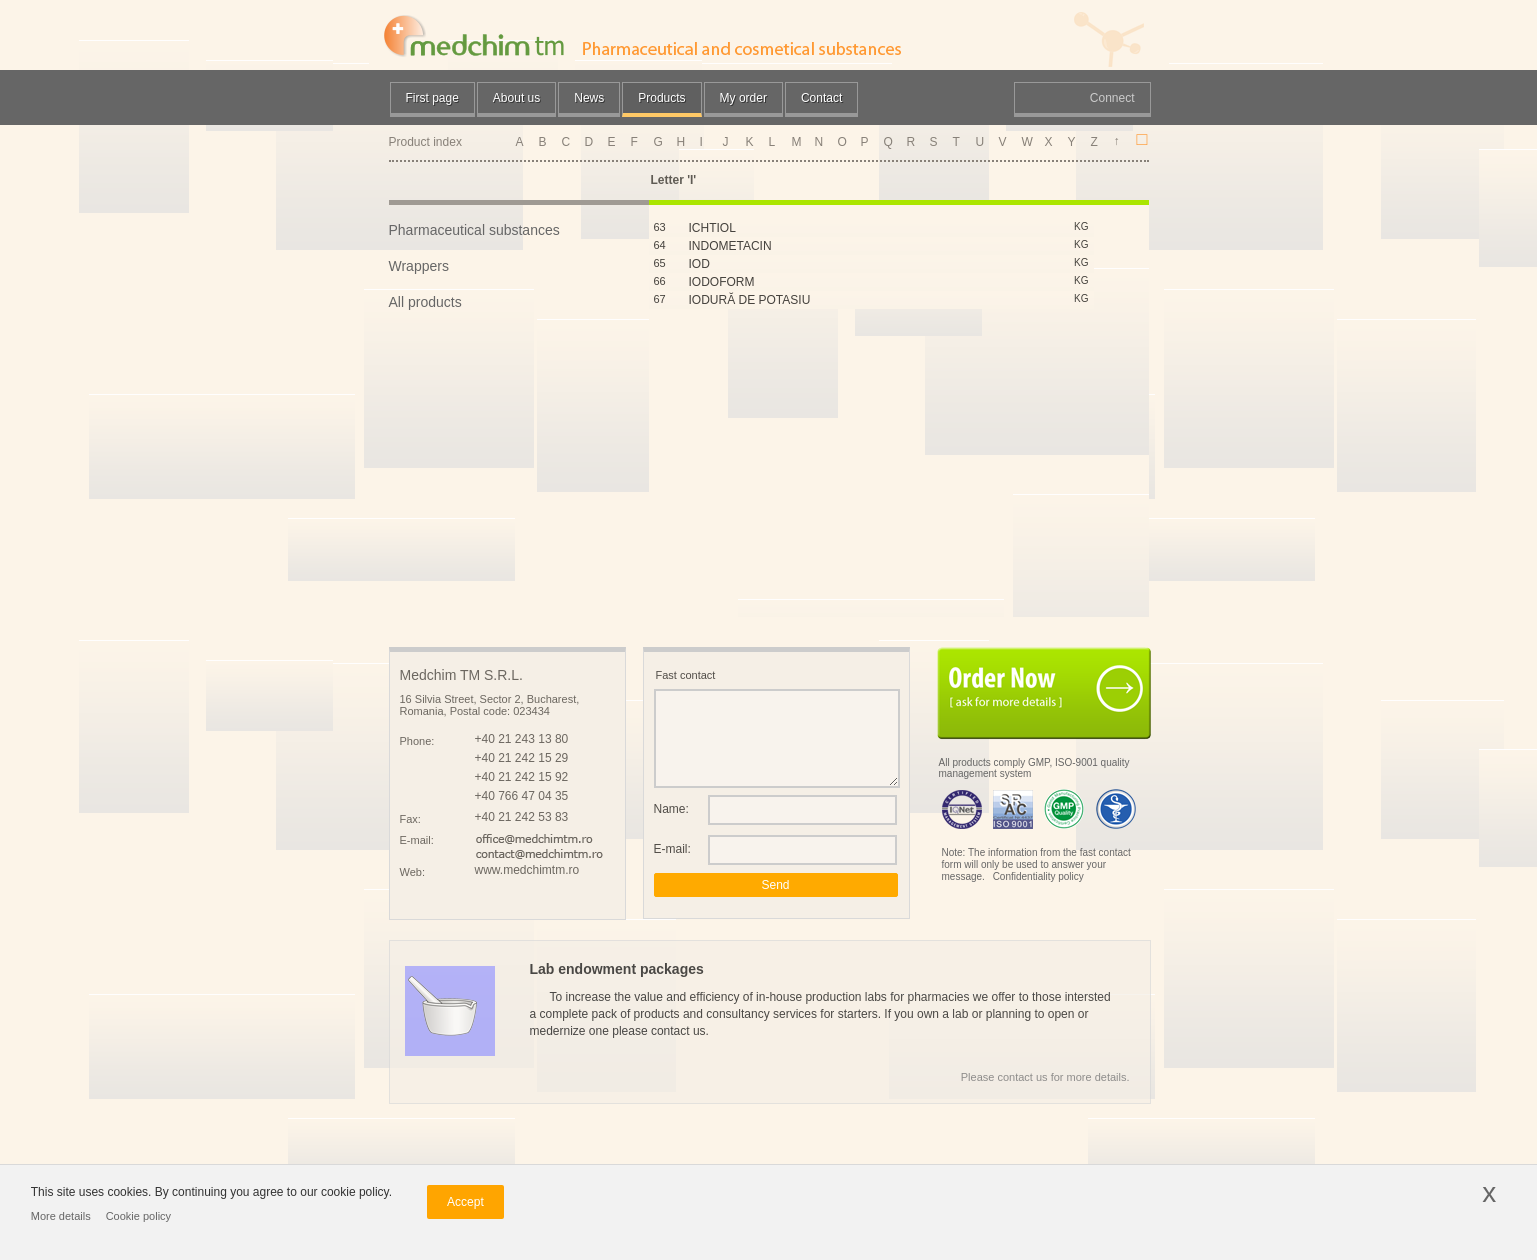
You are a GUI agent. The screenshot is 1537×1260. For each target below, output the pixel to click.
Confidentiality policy (1038, 876)
